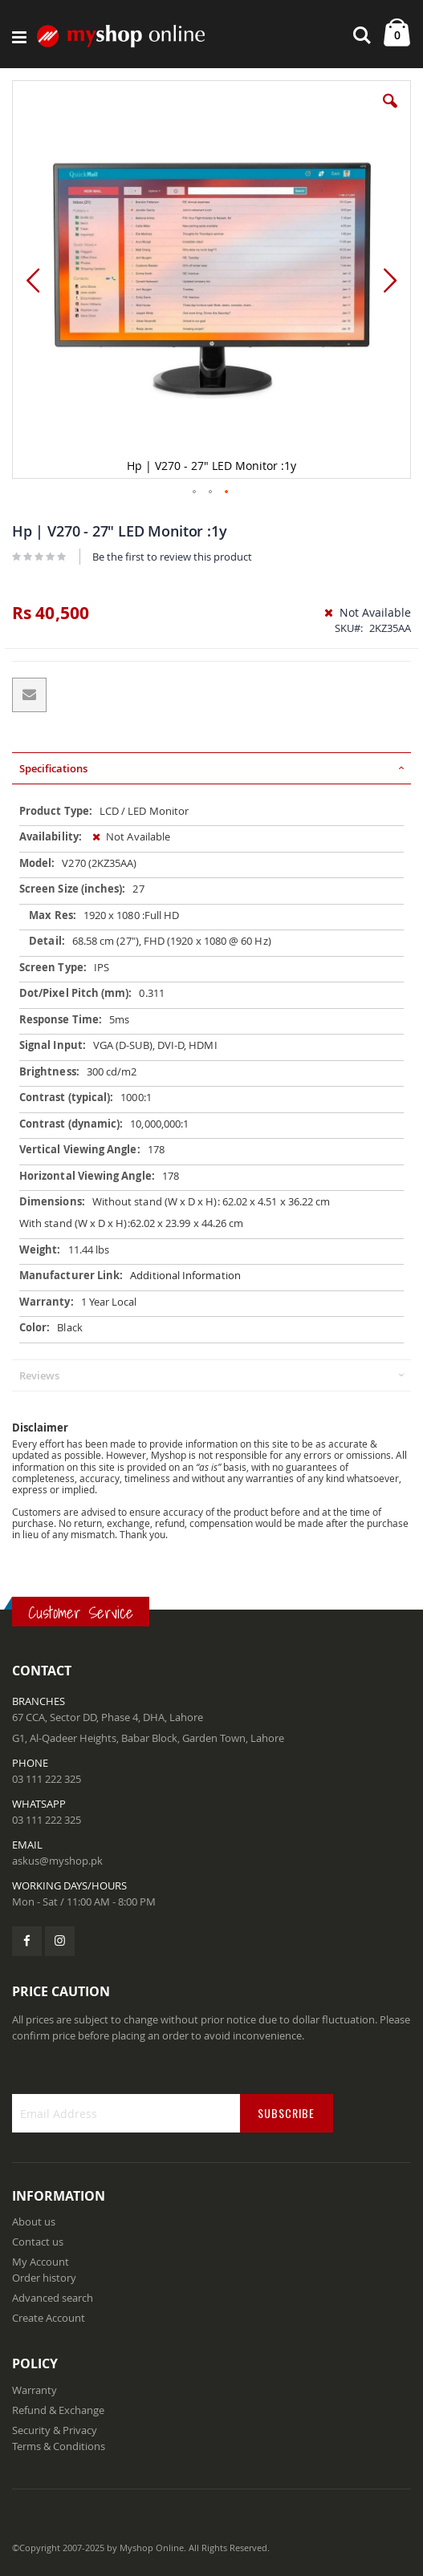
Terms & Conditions (58, 2446)
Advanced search (52, 2297)
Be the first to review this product (172, 556)
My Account (40, 2261)
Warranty (34, 2390)
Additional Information (185, 1275)
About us (33, 2221)
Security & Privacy (54, 2430)
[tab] (211, 768)
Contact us (37, 2241)
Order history (44, 2277)
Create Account (48, 2318)
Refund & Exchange (58, 2410)
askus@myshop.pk (57, 1860)
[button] (390, 113)
